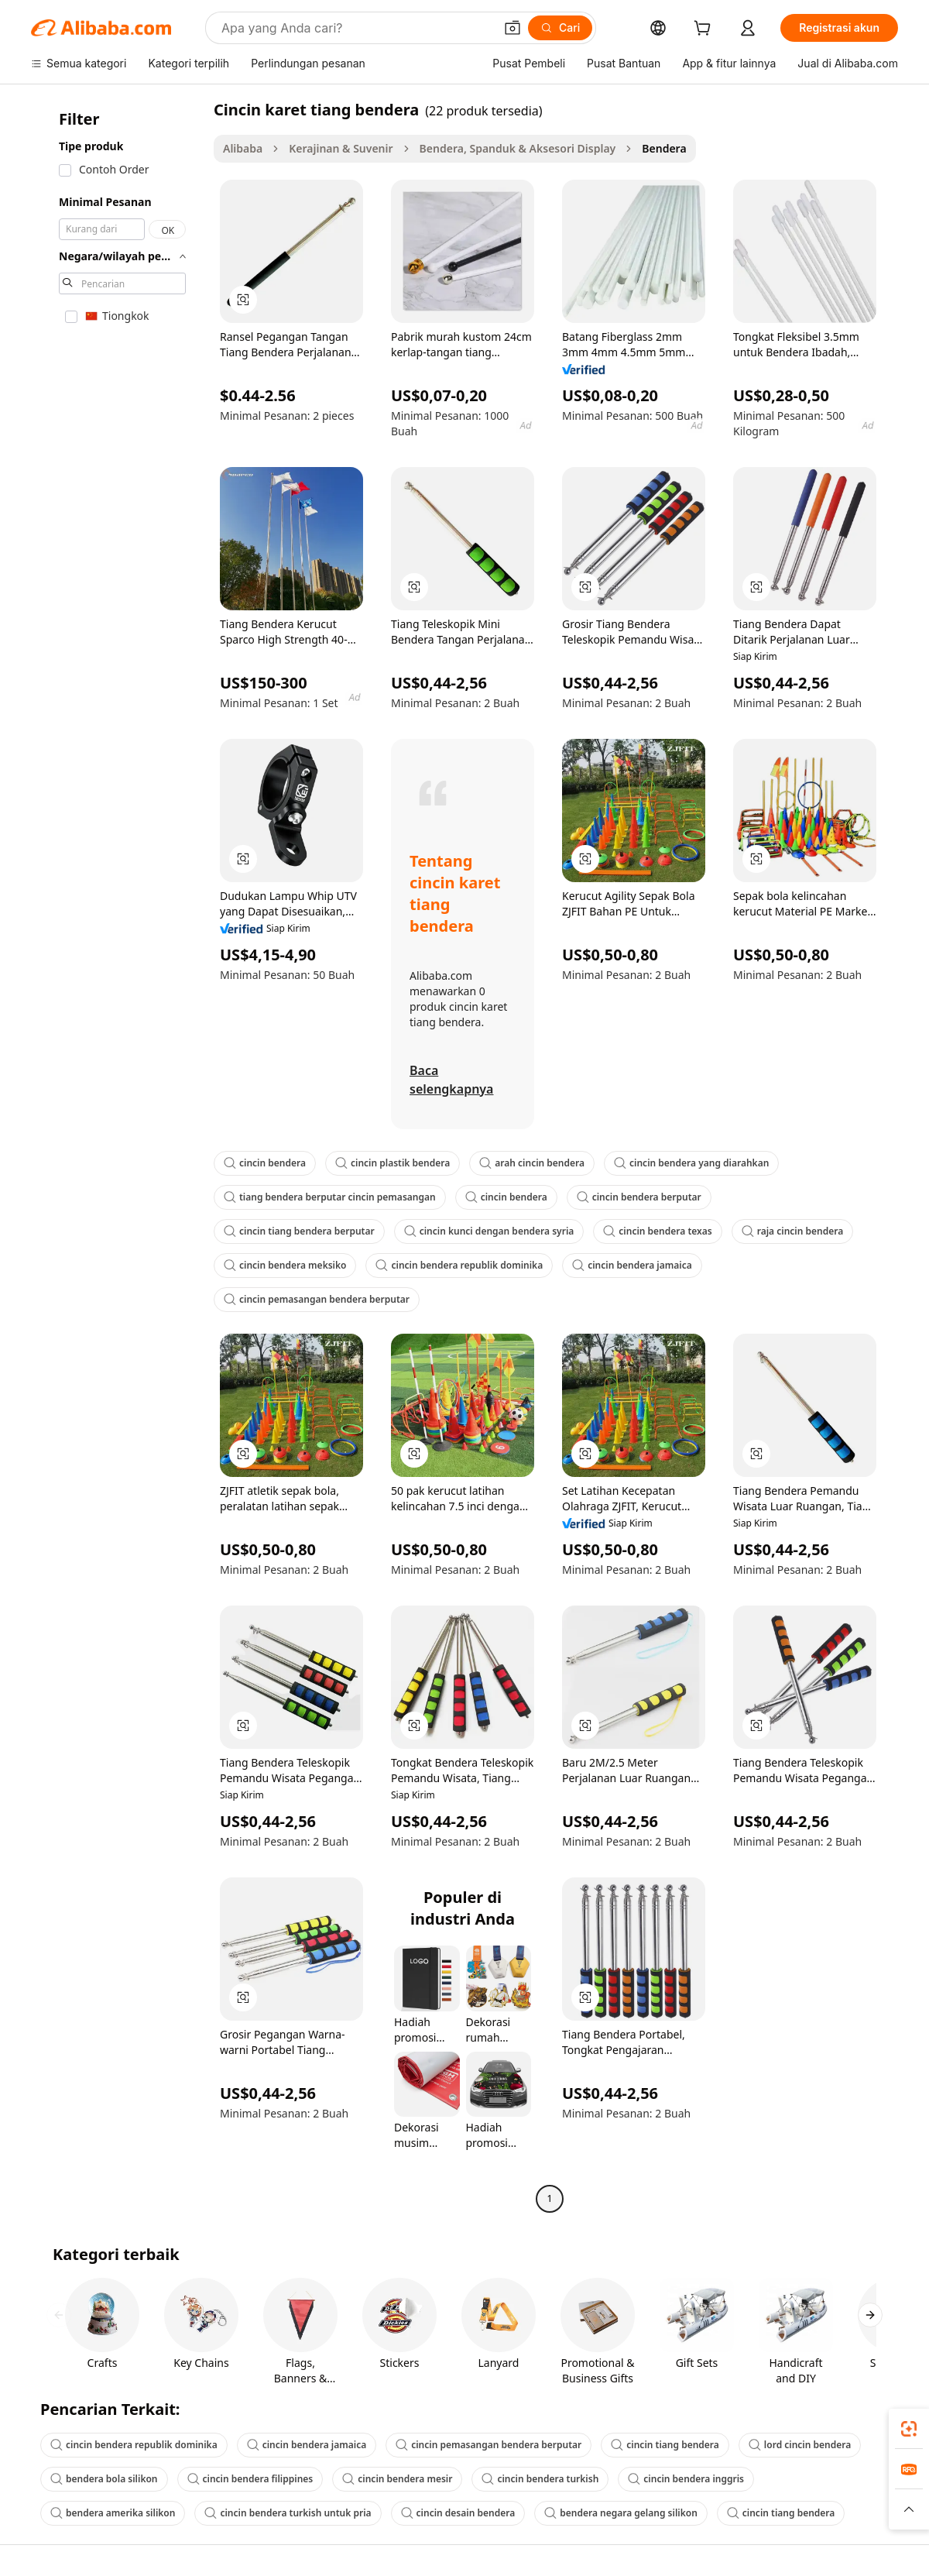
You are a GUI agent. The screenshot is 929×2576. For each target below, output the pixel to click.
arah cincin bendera (531, 1163)
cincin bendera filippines (250, 2478)
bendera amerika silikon (112, 2512)
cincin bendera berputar (639, 1197)
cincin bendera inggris (686, 2478)
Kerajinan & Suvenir (341, 148)
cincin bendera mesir (397, 2478)
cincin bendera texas (657, 1231)
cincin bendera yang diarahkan (691, 1163)
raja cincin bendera (793, 1231)
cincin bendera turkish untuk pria (287, 2512)
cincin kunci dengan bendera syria (489, 1231)
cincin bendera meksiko (285, 1265)
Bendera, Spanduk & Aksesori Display (518, 148)
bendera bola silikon (104, 2478)
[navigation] (117, 1156)
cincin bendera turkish (540, 2478)
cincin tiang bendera (665, 2444)
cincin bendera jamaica (632, 1265)
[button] (512, 27)
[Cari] (560, 27)
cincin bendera (265, 1163)
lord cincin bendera (800, 2444)
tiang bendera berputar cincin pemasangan (330, 1197)
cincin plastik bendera (392, 1163)
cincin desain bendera (458, 2512)
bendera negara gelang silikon (621, 2512)
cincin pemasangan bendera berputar (317, 1299)
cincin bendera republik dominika (459, 1265)
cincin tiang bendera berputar (299, 1231)
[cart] (705, 29)
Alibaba (242, 148)
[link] (909, 2429)
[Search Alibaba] (356, 27)
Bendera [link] (664, 148)
